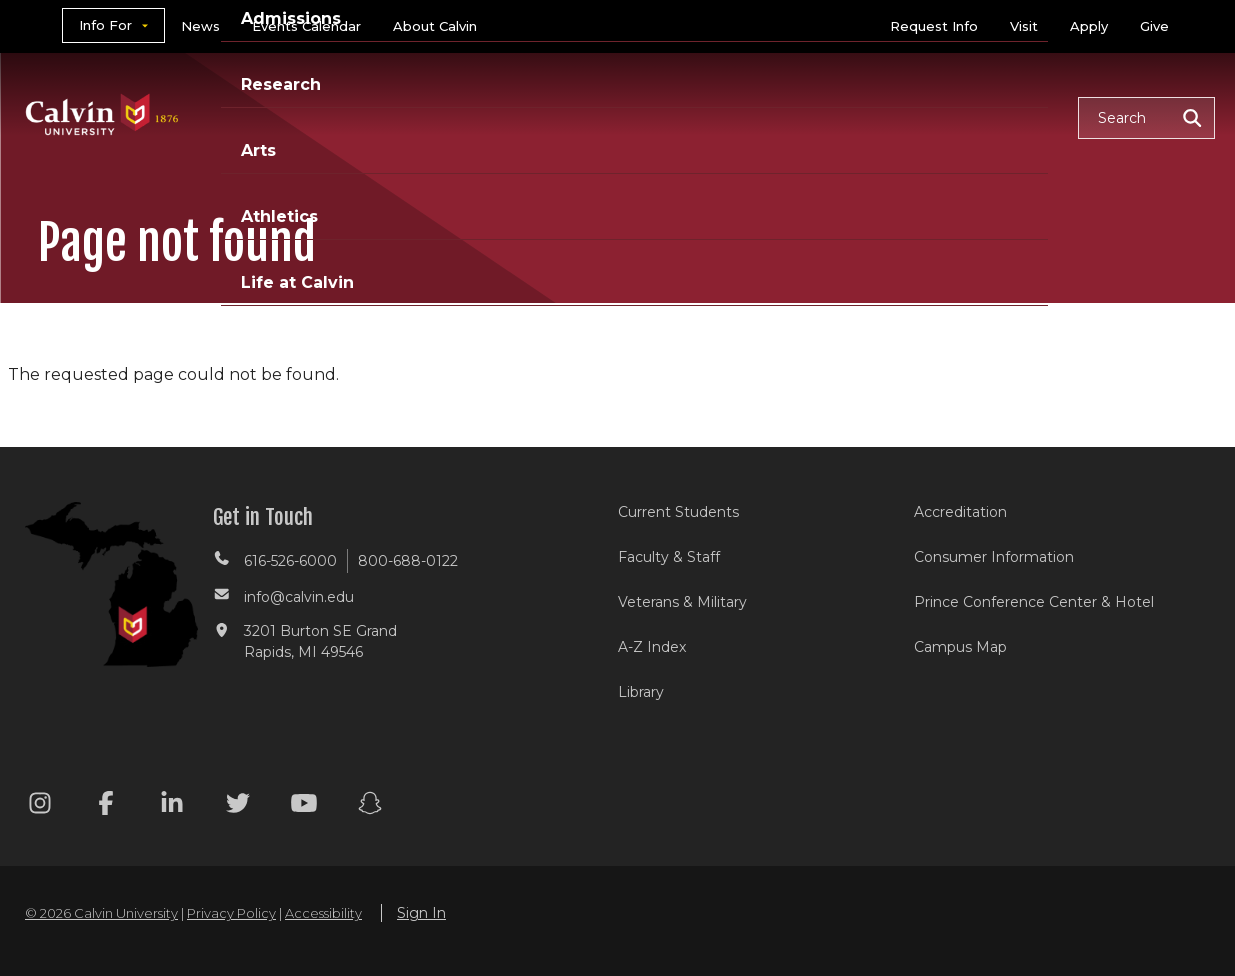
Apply (1089, 26)
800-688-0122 (408, 561)
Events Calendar (306, 26)
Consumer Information (994, 557)
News (200, 26)
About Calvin (435, 26)
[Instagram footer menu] (40, 806)
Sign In (421, 913)
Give (1154, 26)
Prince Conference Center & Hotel (1034, 602)
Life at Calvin (991, 116)
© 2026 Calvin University (101, 913)
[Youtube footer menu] (304, 806)
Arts (760, 116)
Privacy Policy (231, 913)
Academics (395, 116)
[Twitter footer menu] (238, 806)
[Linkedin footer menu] (172, 806)
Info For (105, 25)
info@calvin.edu (299, 597)
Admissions (533, 116)
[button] (1146, 118)
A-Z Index (652, 647)
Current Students (678, 512)
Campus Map (960, 647)
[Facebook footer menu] (106, 806)
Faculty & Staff (669, 557)
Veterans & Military (682, 602)
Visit (1024, 26)
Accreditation (960, 512)
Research (663, 116)
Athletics (856, 116)
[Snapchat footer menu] (370, 806)
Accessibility (323, 913)
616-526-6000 (290, 561)
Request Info (934, 26)
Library (641, 692)
